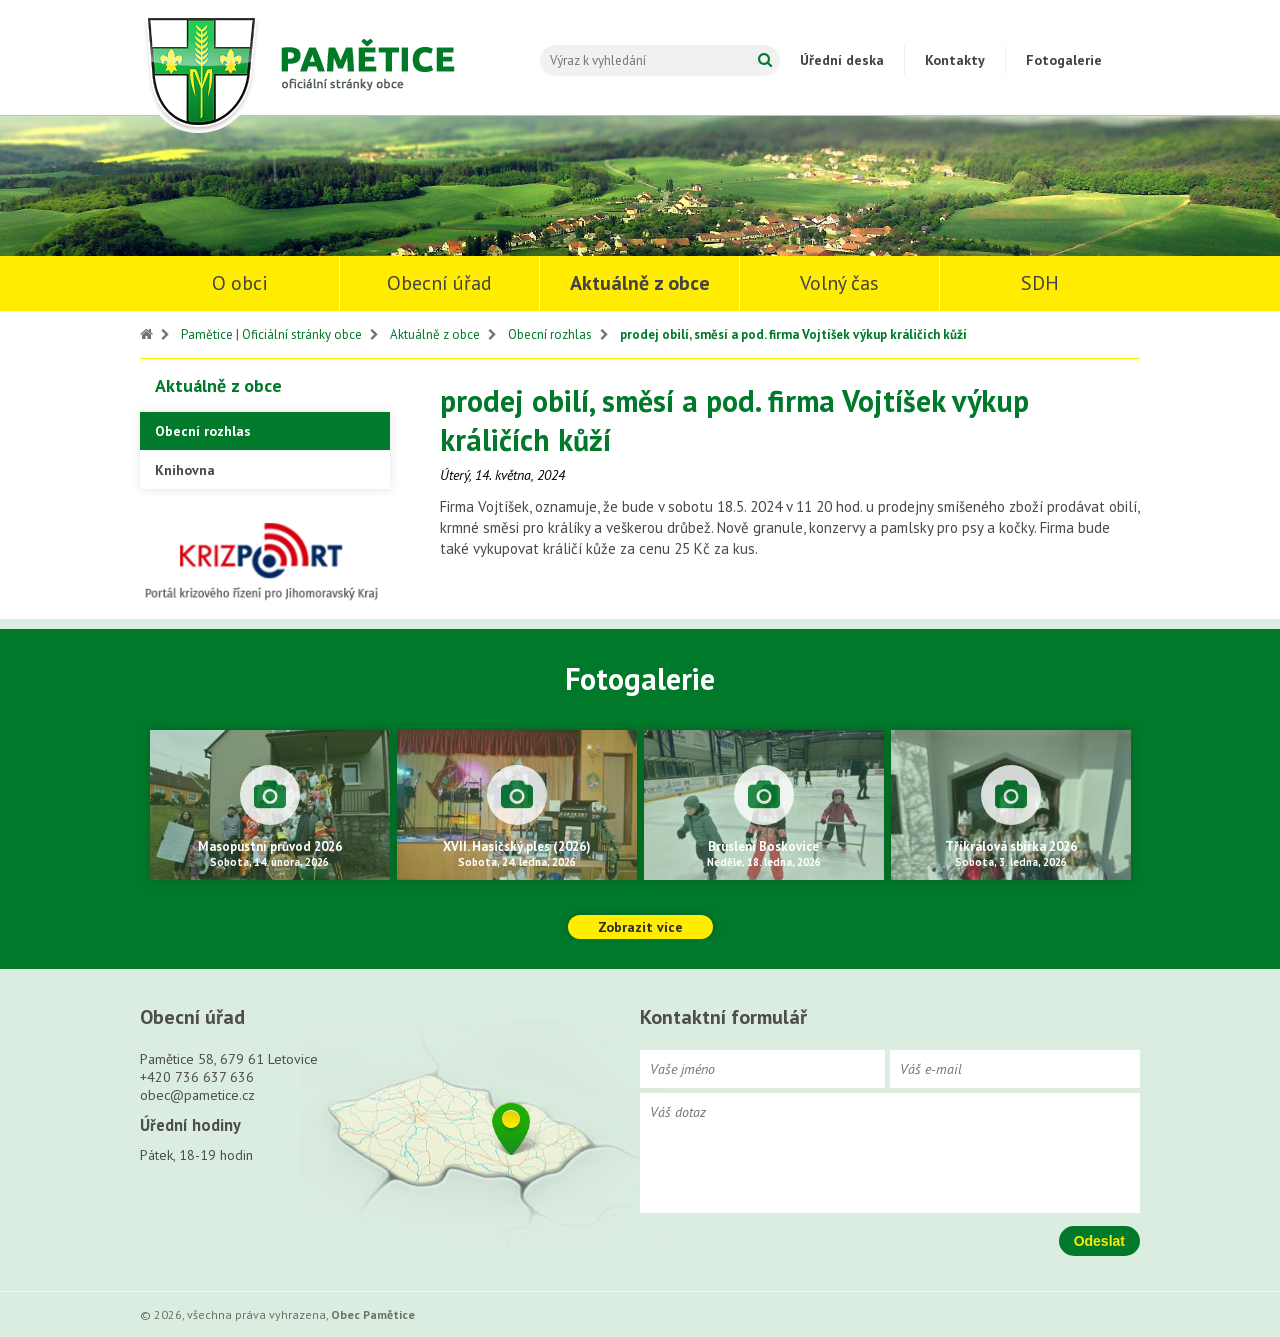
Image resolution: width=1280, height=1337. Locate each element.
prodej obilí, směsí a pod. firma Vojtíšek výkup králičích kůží (793, 334)
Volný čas (839, 283)
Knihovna (185, 470)
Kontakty (955, 60)
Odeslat (1099, 1241)
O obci (240, 283)
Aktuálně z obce (640, 283)
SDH (1040, 283)
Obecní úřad (439, 283)
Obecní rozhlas (550, 334)
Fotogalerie (1064, 60)
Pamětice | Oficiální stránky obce (271, 334)
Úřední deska (842, 60)
